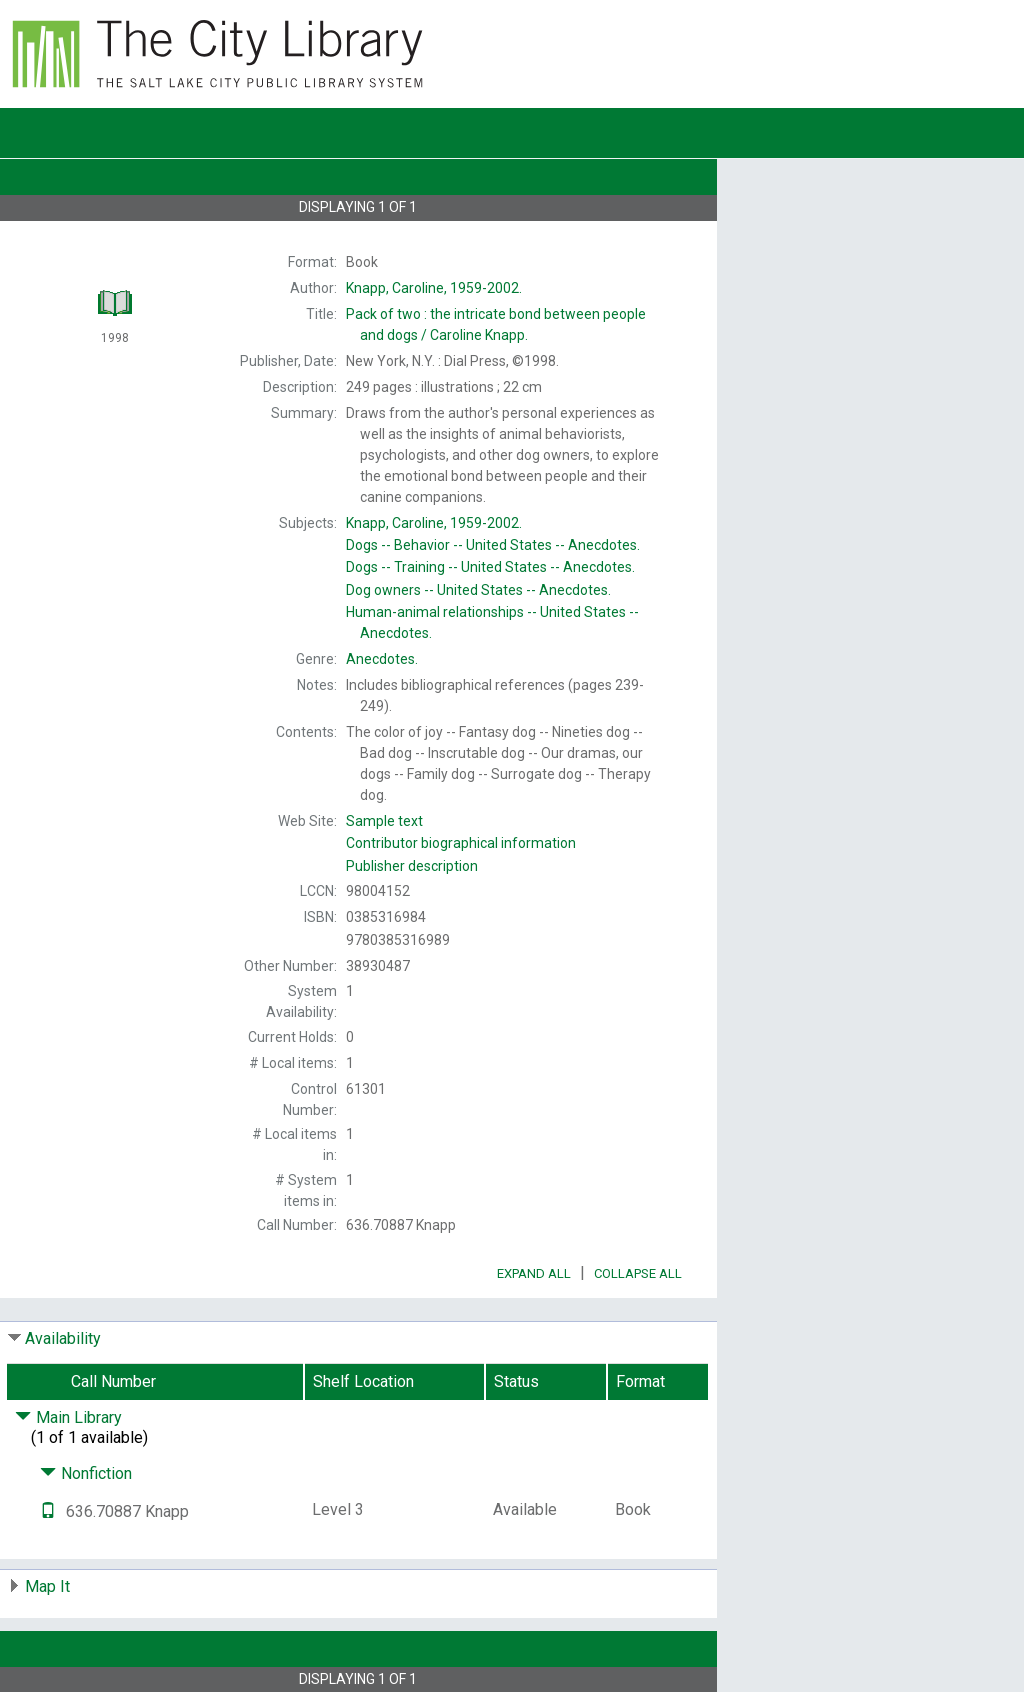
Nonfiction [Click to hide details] (86, 1473)
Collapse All (638, 1273)
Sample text (384, 821)
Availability (63, 1338)
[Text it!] (48, 1511)
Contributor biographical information (461, 843)
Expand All (534, 1273)
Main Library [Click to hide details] (68, 1417)
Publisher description (412, 866)
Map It (47, 1586)
